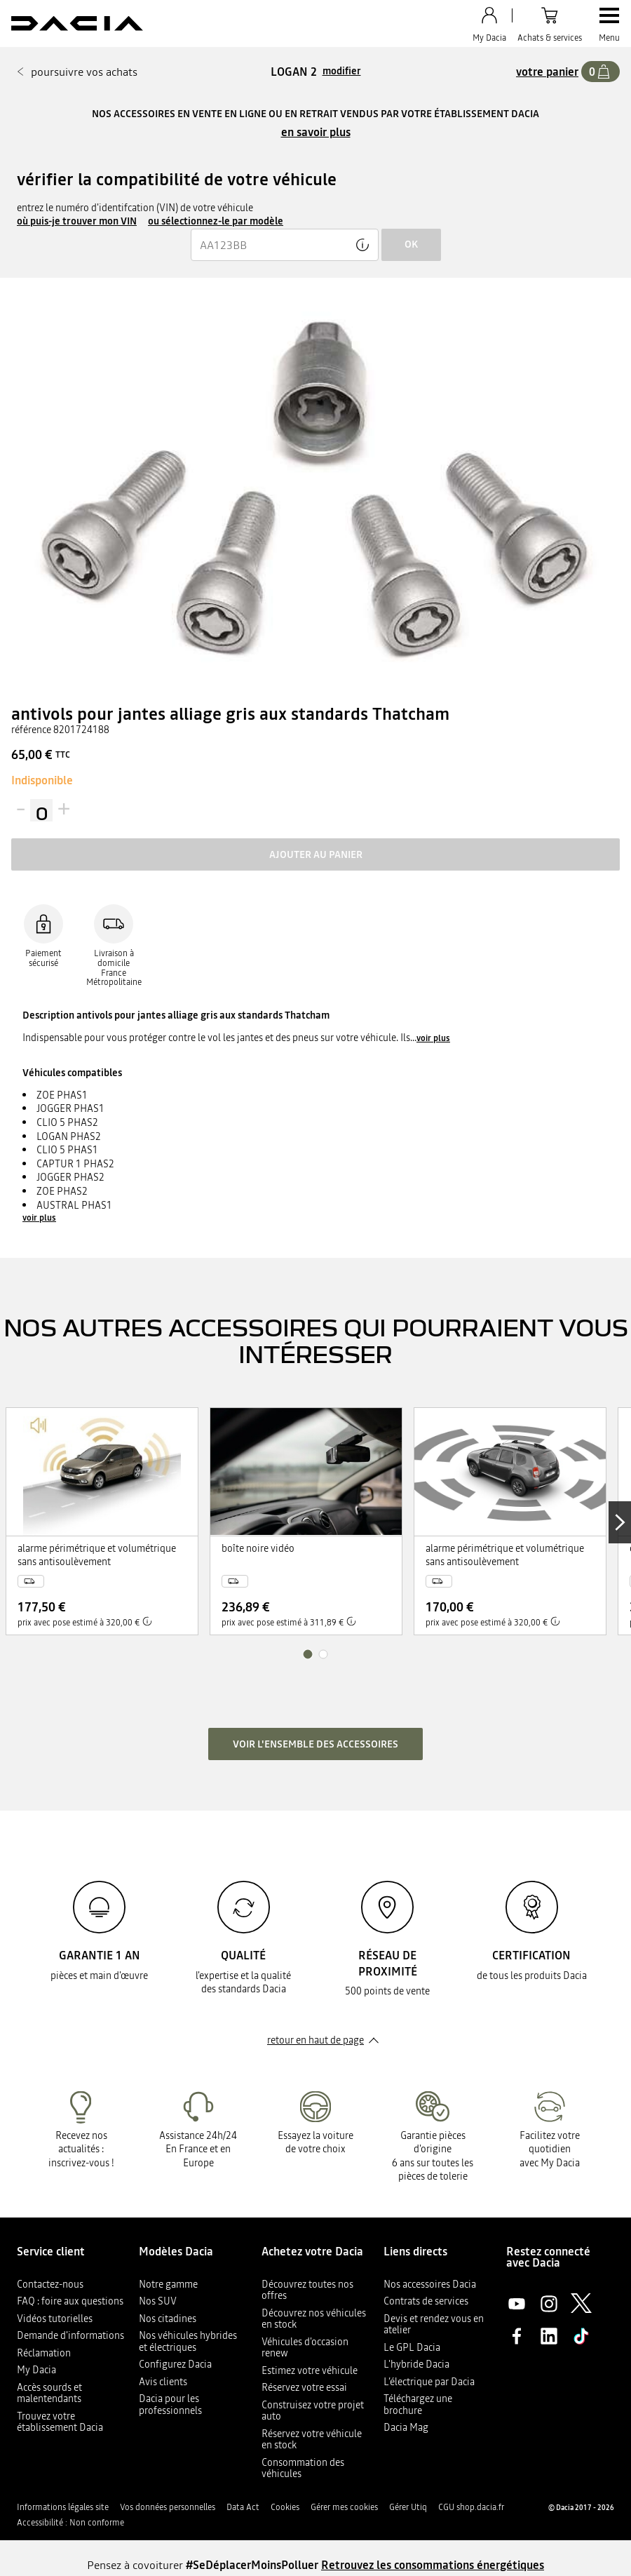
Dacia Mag (406, 2427)
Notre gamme (168, 2284)
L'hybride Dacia (416, 2364)
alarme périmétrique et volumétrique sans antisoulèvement (97, 1555)
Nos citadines (167, 2319)
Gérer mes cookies (344, 2507)
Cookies (285, 2507)
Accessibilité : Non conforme (70, 2522)
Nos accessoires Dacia (430, 2284)
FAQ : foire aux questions (70, 2301)
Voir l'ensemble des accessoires (315, 1744)
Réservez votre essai (304, 2387)
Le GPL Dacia (412, 2347)
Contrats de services (426, 2301)
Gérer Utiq (408, 2507)
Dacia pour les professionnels (170, 2404)
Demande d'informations (70, 2335)
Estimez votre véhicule (310, 2370)
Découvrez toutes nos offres (307, 2290)
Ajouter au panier (315, 854)
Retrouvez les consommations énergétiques (432, 2564)
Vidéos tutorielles (55, 2319)
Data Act (242, 2507)
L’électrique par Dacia (429, 2382)
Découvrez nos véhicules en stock (314, 2319)
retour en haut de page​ (315, 2040)
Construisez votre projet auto (313, 2411)
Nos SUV (158, 2301)
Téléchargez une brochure (418, 2404)
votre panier (547, 71)
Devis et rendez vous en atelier (434, 2324)
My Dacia (36, 2370)
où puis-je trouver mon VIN (77, 221)
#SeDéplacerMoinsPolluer (252, 2564)
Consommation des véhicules (303, 2468)
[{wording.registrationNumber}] (285, 245)
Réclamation (44, 2353)
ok (411, 244)
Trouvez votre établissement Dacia (60, 2422)
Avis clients (163, 2382)
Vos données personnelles (167, 2507)
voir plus (433, 1038)
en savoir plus (316, 132)
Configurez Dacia (175, 2364)
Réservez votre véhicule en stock (312, 2440)
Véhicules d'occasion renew (305, 2348)
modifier (342, 71)
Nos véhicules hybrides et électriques (188, 2341)
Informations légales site (63, 2507)
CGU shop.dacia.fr (471, 2507)
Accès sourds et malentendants (49, 2393)
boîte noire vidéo (258, 1548)
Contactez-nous (50, 2284)
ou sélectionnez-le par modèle (215, 221)
